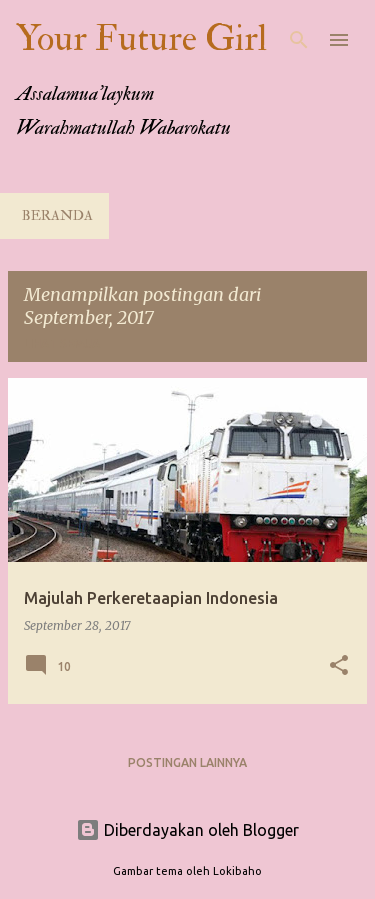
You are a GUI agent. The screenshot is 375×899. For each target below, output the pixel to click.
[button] (339, 666)
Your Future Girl (141, 38)
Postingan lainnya (187, 762)
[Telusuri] (299, 40)
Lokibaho (237, 871)
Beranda (57, 215)
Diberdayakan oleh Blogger (187, 830)
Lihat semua (62, 343)
